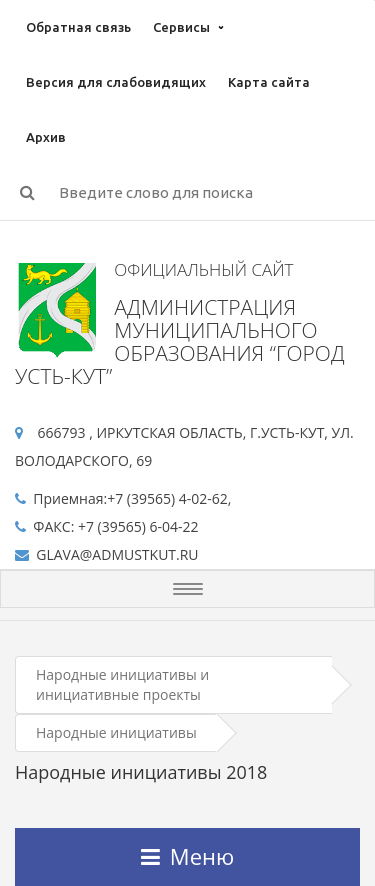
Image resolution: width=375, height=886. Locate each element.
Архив (46, 137)
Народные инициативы (116, 732)
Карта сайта (269, 82)
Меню (187, 856)
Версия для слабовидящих (116, 82)
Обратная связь (78, 27)
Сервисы (181, 27)
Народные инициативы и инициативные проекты (122, 684)
